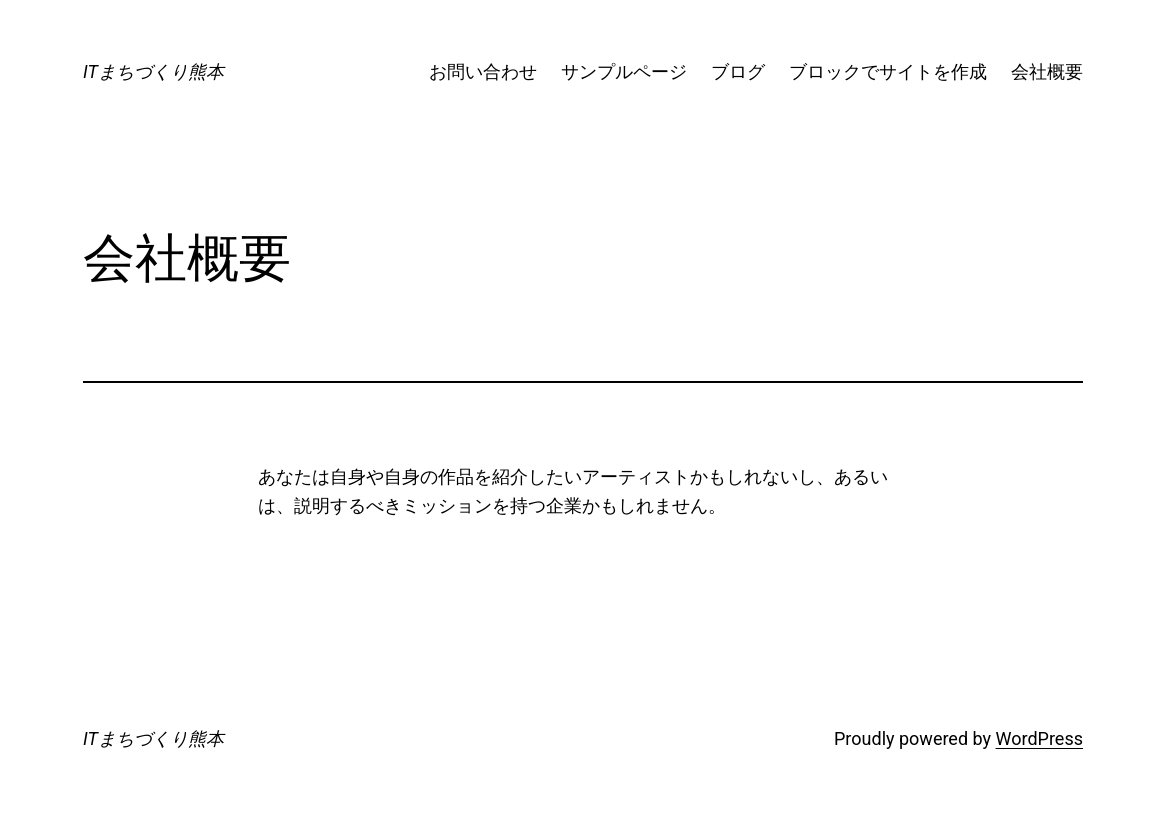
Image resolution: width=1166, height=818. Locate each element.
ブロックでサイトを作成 (888, 71)
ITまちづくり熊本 (153, 71)
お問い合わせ (483, 71)
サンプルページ (624, 71)
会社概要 (1047, 71)
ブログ (738, 71)
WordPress (1039, 738)
